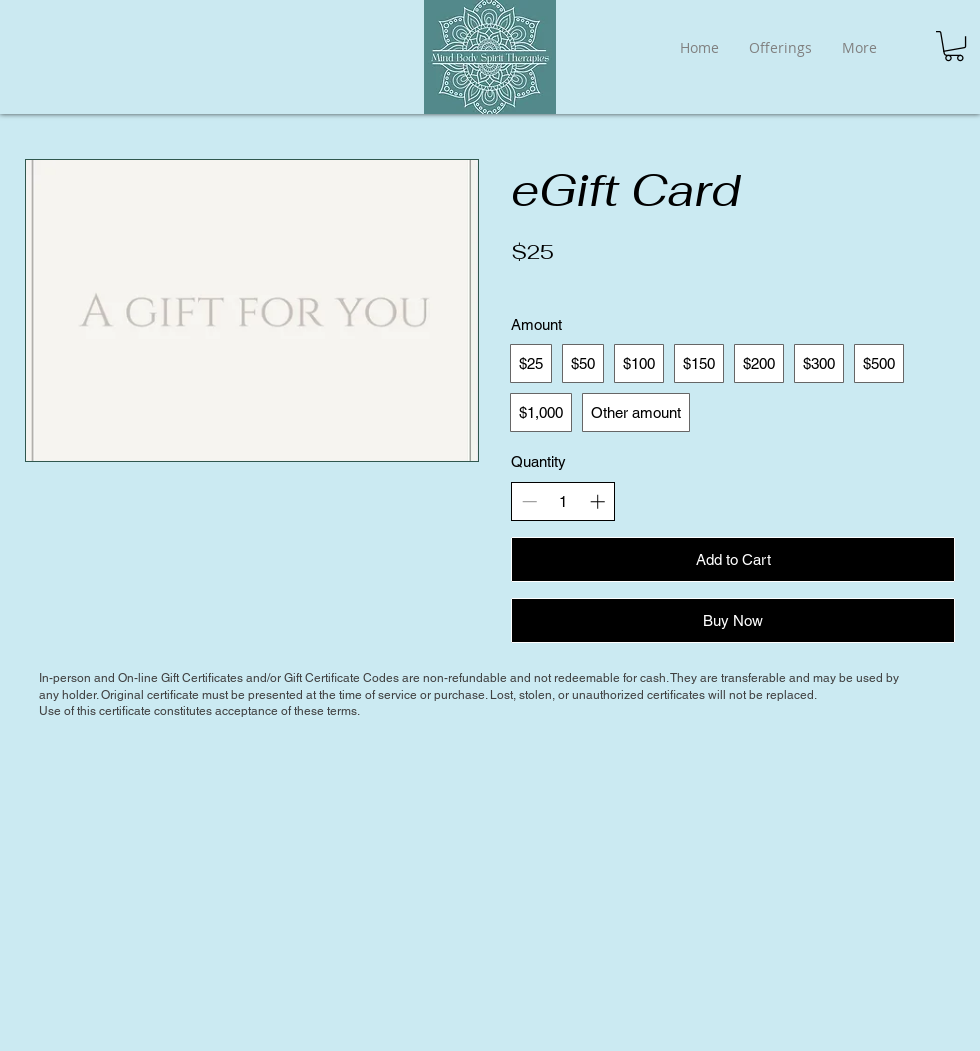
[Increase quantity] (597, 501)
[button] (954, 46)
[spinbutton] (563, 501)
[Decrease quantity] (529, 501)
